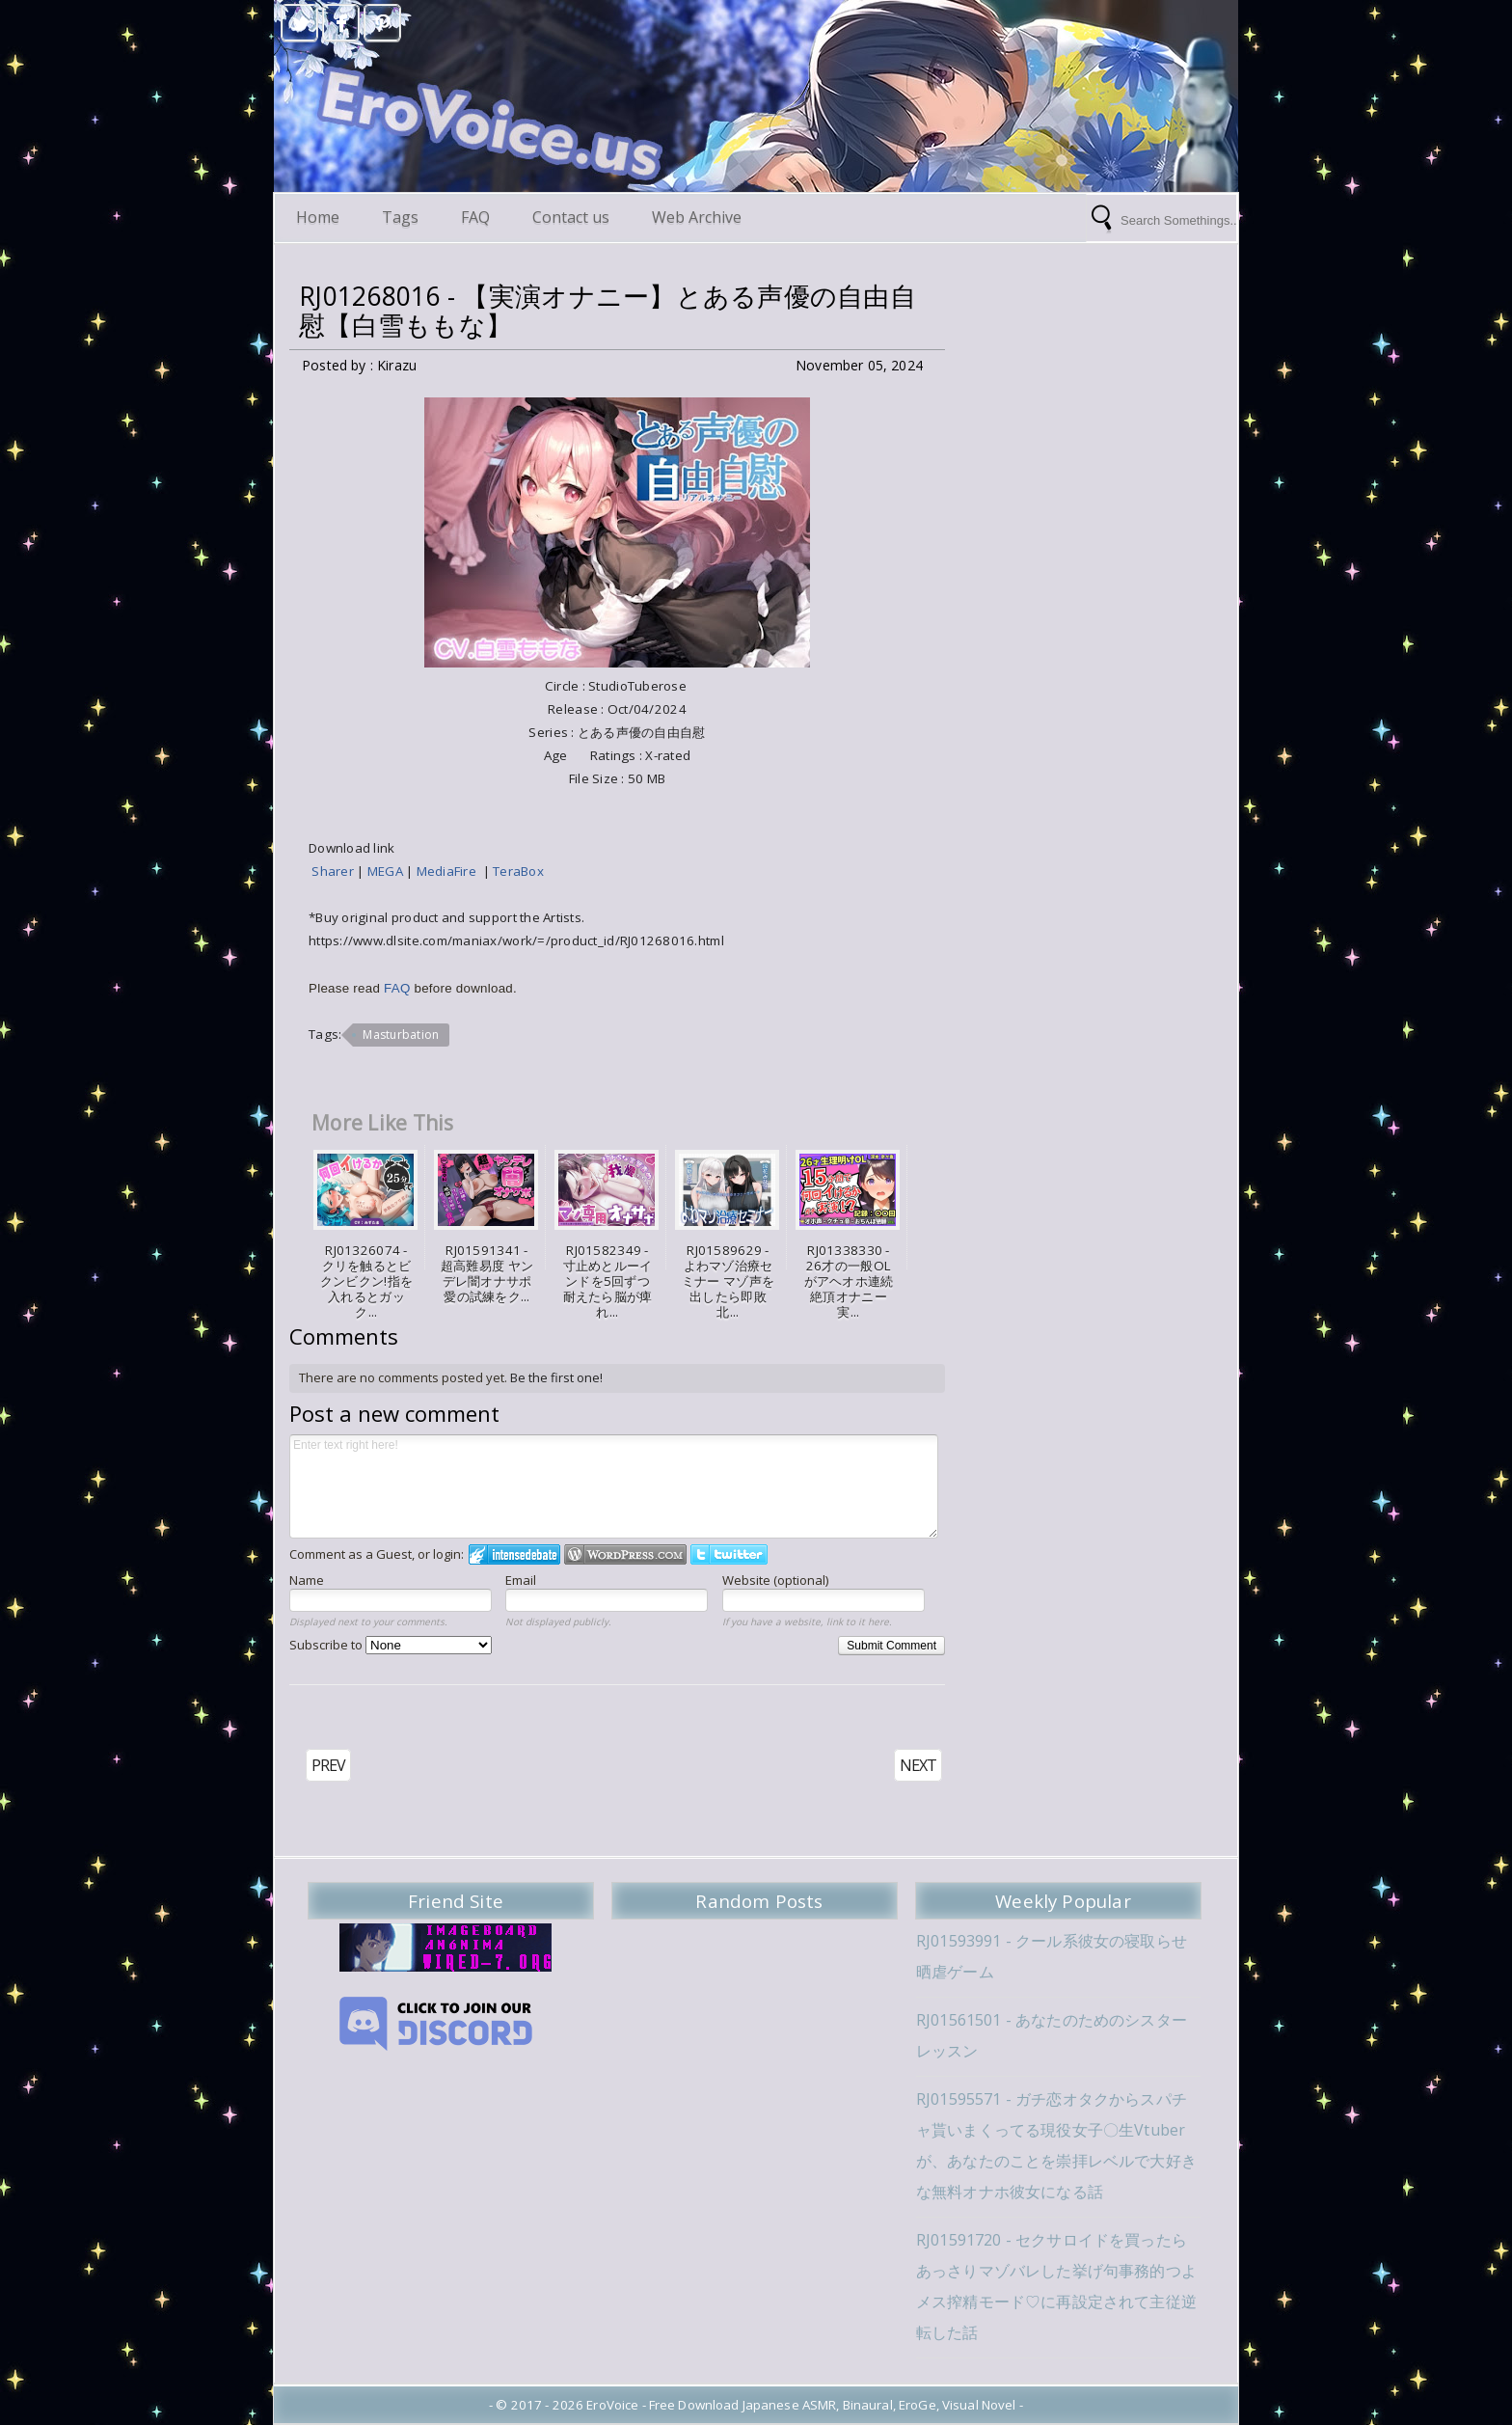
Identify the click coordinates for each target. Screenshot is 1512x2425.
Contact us (570, 217)
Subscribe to (390, 1644)
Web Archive (697, 217)
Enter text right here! (613, 1486)
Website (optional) (775, 1580)
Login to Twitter (729, 1554)
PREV (328, 1765)
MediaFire (450, 871)
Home (317, 217)
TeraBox (518, 871)
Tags (400, 217)
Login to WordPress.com (625, 1554)
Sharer (334, 871)
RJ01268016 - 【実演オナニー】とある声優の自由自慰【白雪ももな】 (607, 310)
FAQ (475, 217)
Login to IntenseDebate (514, 1554)
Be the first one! (556, 1377)
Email (520, 1580)
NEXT (918, 1765)
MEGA (386, 871)
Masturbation (401, 1034)
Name (306, 1580)
